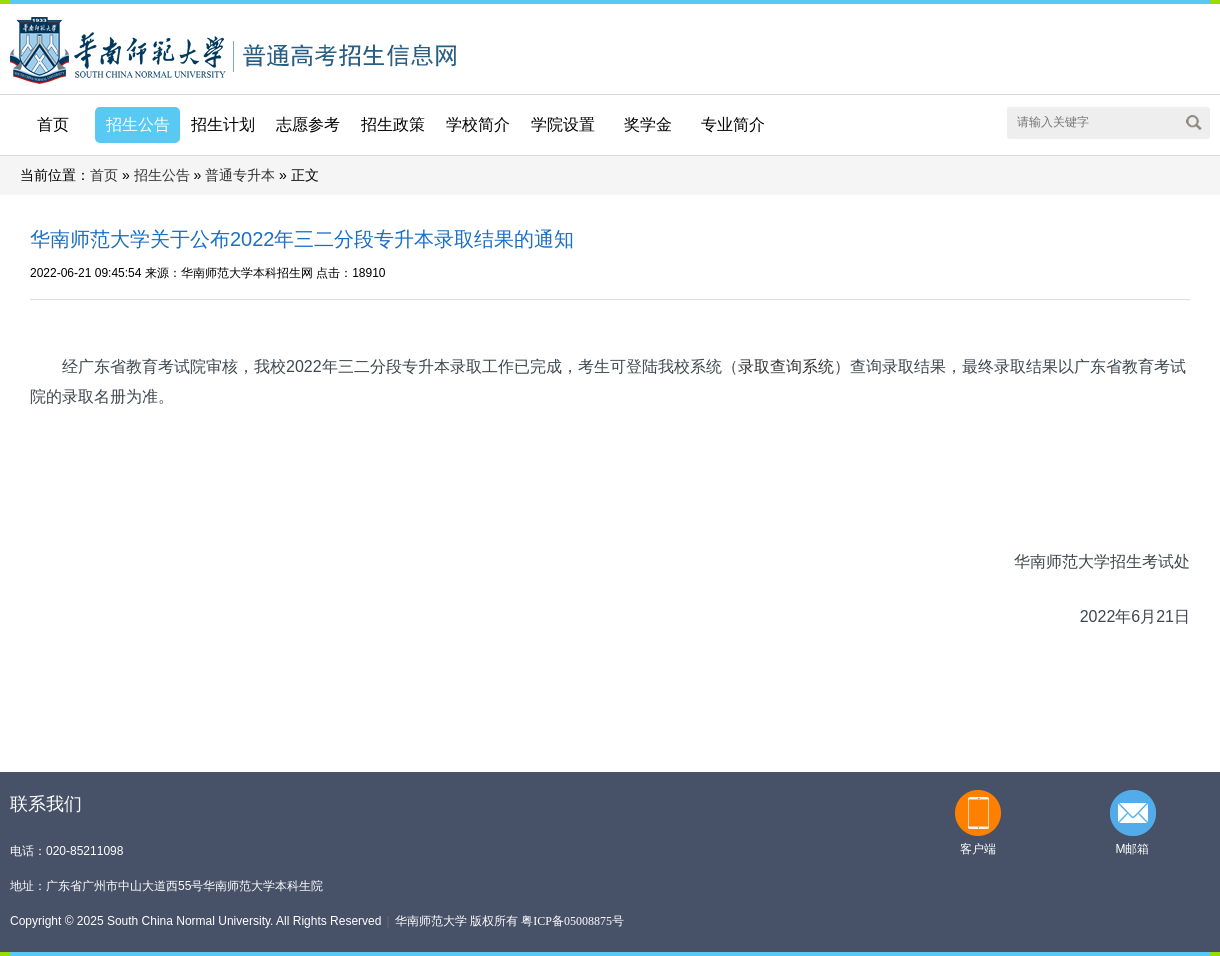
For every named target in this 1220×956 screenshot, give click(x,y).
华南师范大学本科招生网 (118, 48)
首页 (53, 124)
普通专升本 (240, 175)
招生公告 (162, 175)
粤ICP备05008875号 (572, 921)
